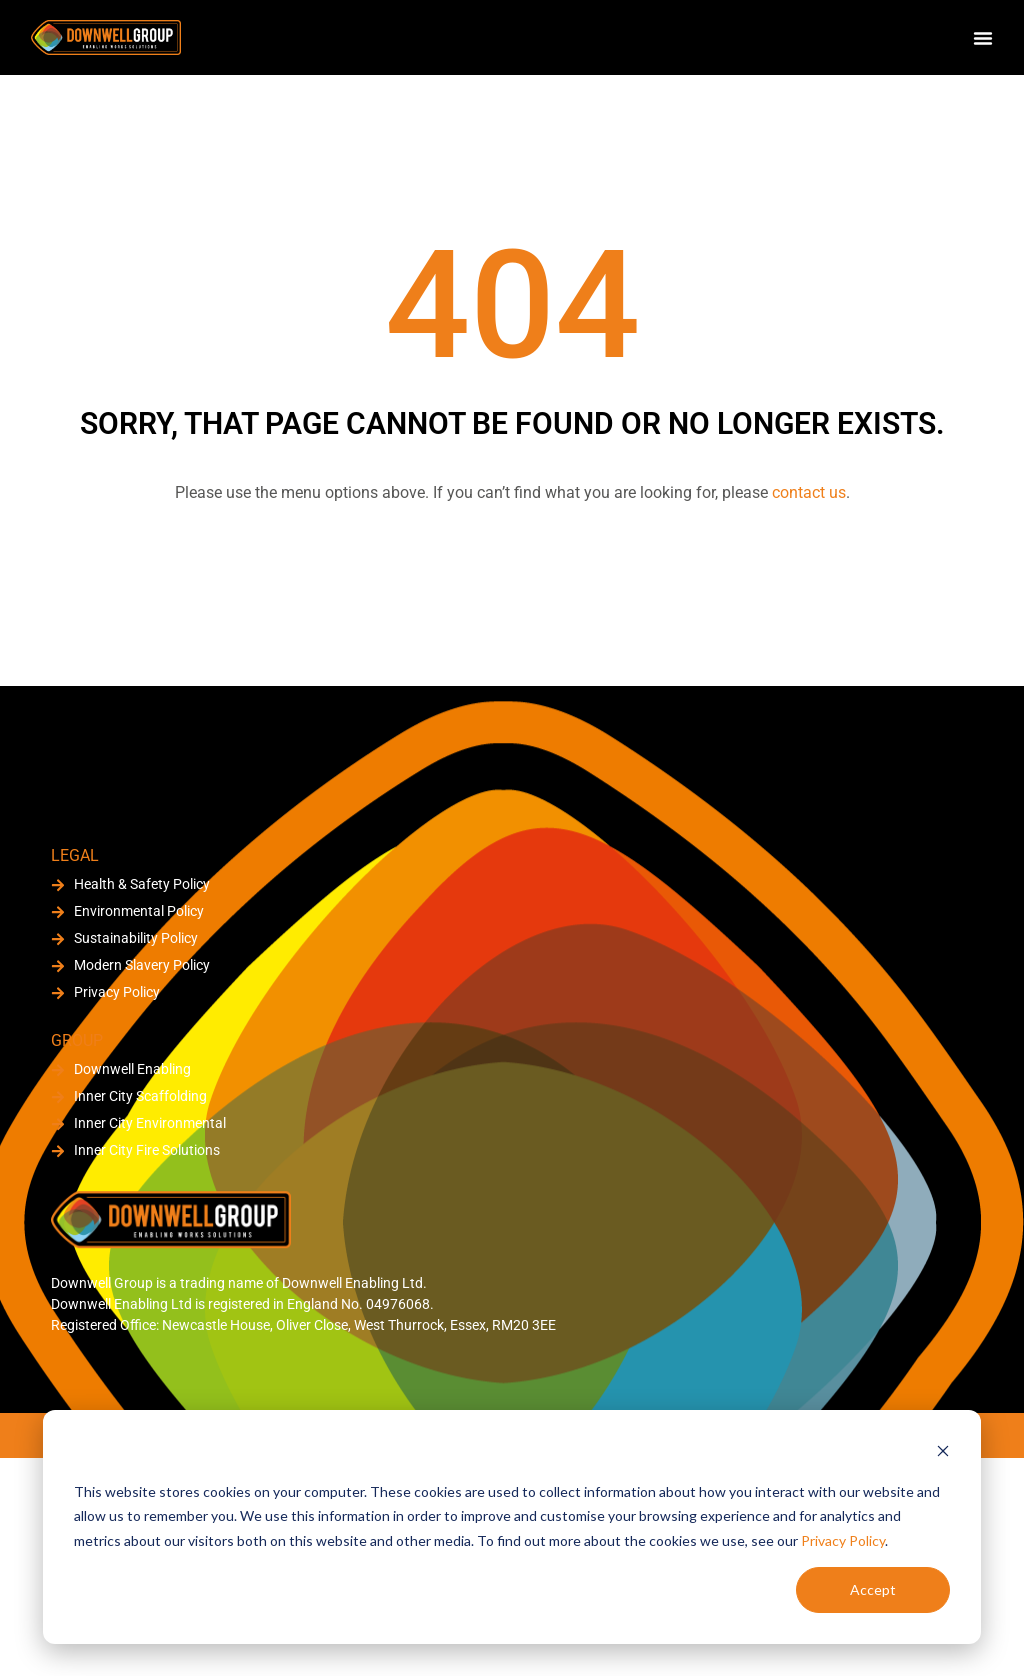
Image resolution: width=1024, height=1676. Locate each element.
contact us (809, 492)
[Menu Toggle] (983, 38)
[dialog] (512, 1527)
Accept (873, 1589)
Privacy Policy (843, 1540)
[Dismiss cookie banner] (943, 1453)
